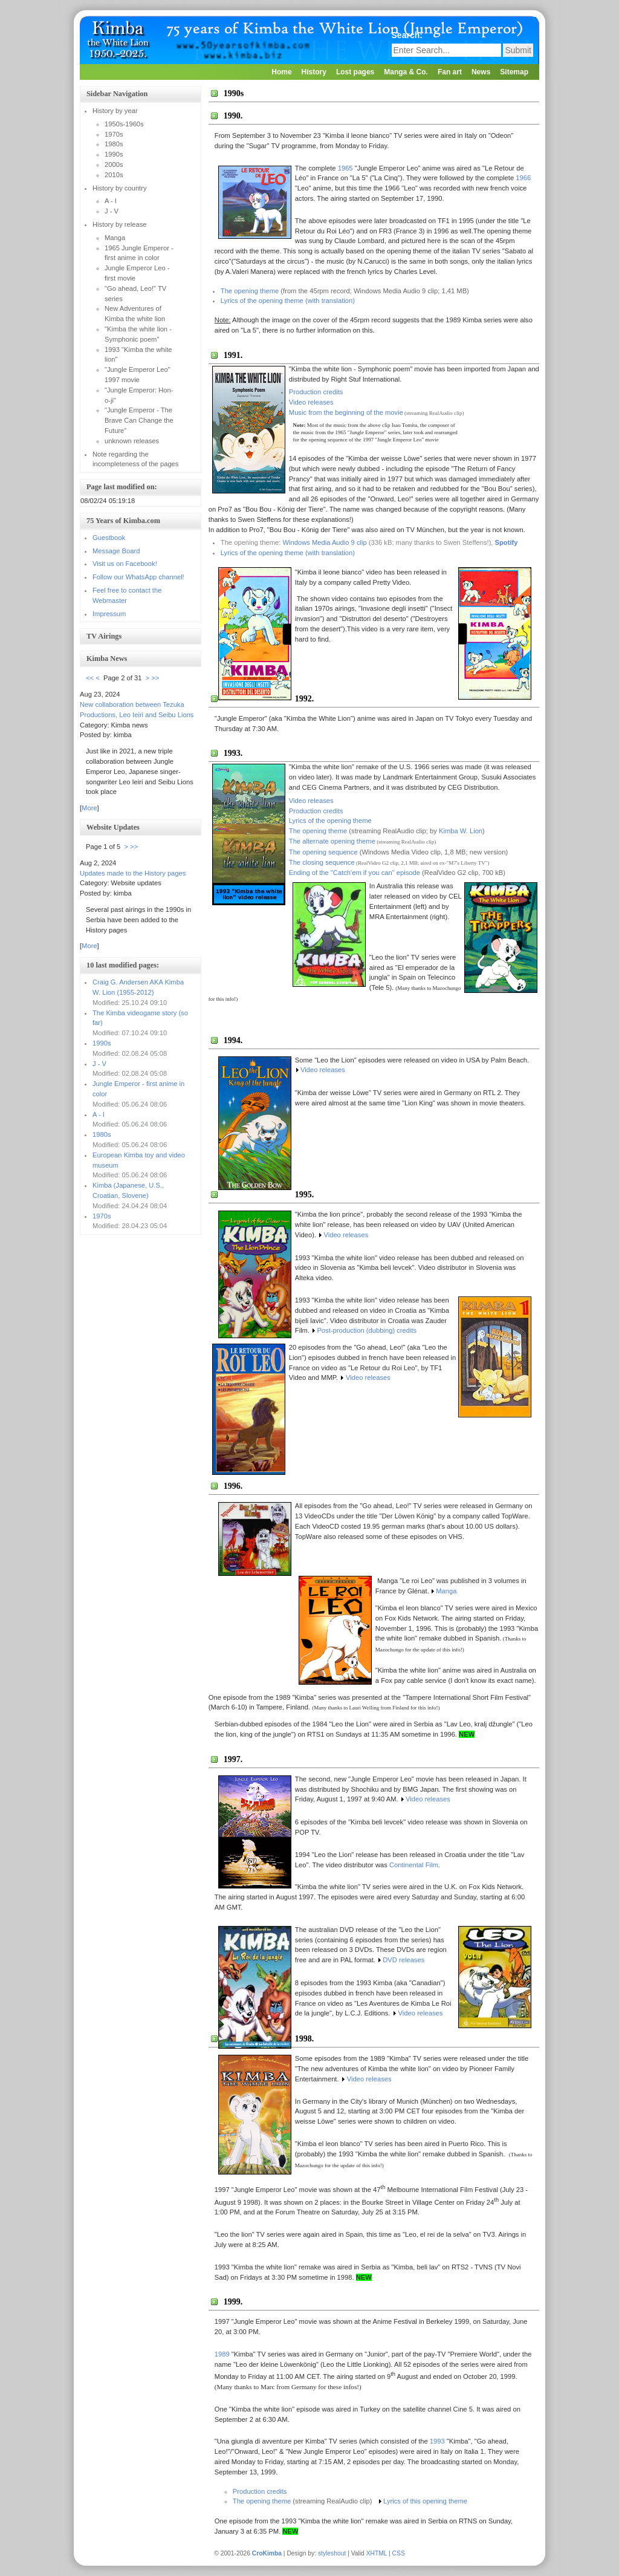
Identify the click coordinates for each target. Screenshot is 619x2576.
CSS (398, 2553)
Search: (408, 35)
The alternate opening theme (332, 841)
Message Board (116, 551)
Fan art (450, 72)
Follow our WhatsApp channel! (138, 577)
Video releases (311, 402)
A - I (98, 1114)
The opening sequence (323, 852)
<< (90, 677)
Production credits (316, 391)
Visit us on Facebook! (124, 563)
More (89, 808)
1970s (101, 1216)
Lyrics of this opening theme (425, 2501)
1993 (437, 2441)
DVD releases (403, 1959)
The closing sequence (322, 862)
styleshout (332, 2553)
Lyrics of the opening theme (330, 820)
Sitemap (514, 72)
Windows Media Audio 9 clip (324, 542)
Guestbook (108, 537)
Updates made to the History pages (133, 873)
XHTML (376, 2553)
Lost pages (355, 72)
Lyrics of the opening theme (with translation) (288, 300)
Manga (446, 1591)
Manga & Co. (406, 72)
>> (155, 677)
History (314, 72)
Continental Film (413, 1865)
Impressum (109, 613)
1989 (222, 2354)
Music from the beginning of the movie (346, 412)
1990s (101, 1043)
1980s (101, 1134)
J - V (99, 1063)
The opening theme (250, 290)
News (481, 72)
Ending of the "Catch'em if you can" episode (354, 872)
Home (281, 72)
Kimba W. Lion (460, 830)
